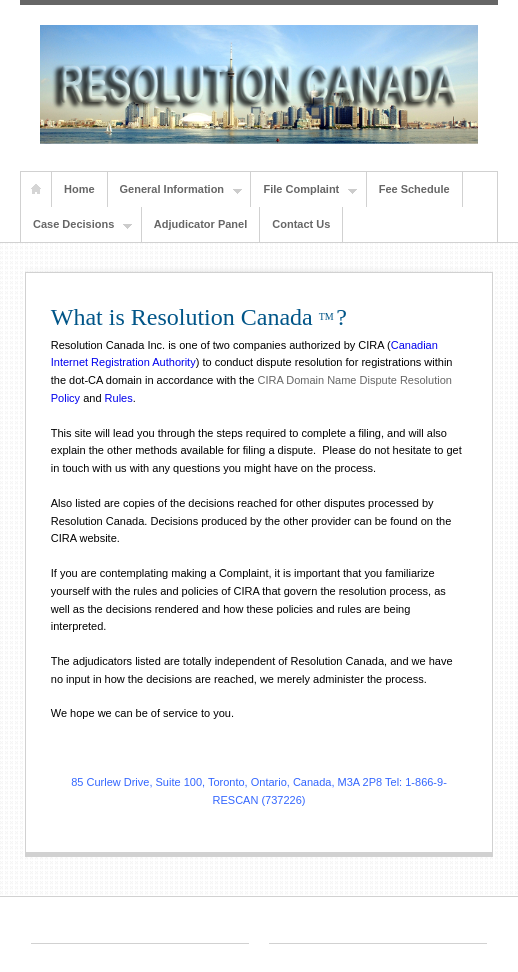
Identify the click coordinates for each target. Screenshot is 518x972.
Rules (119, 398)
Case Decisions (76, 225)
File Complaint (304, 190)
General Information (175, 190)
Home (36, 189)
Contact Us (301, 224)
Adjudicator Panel (201, 224)
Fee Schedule (414, 189)
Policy (65, 398)
